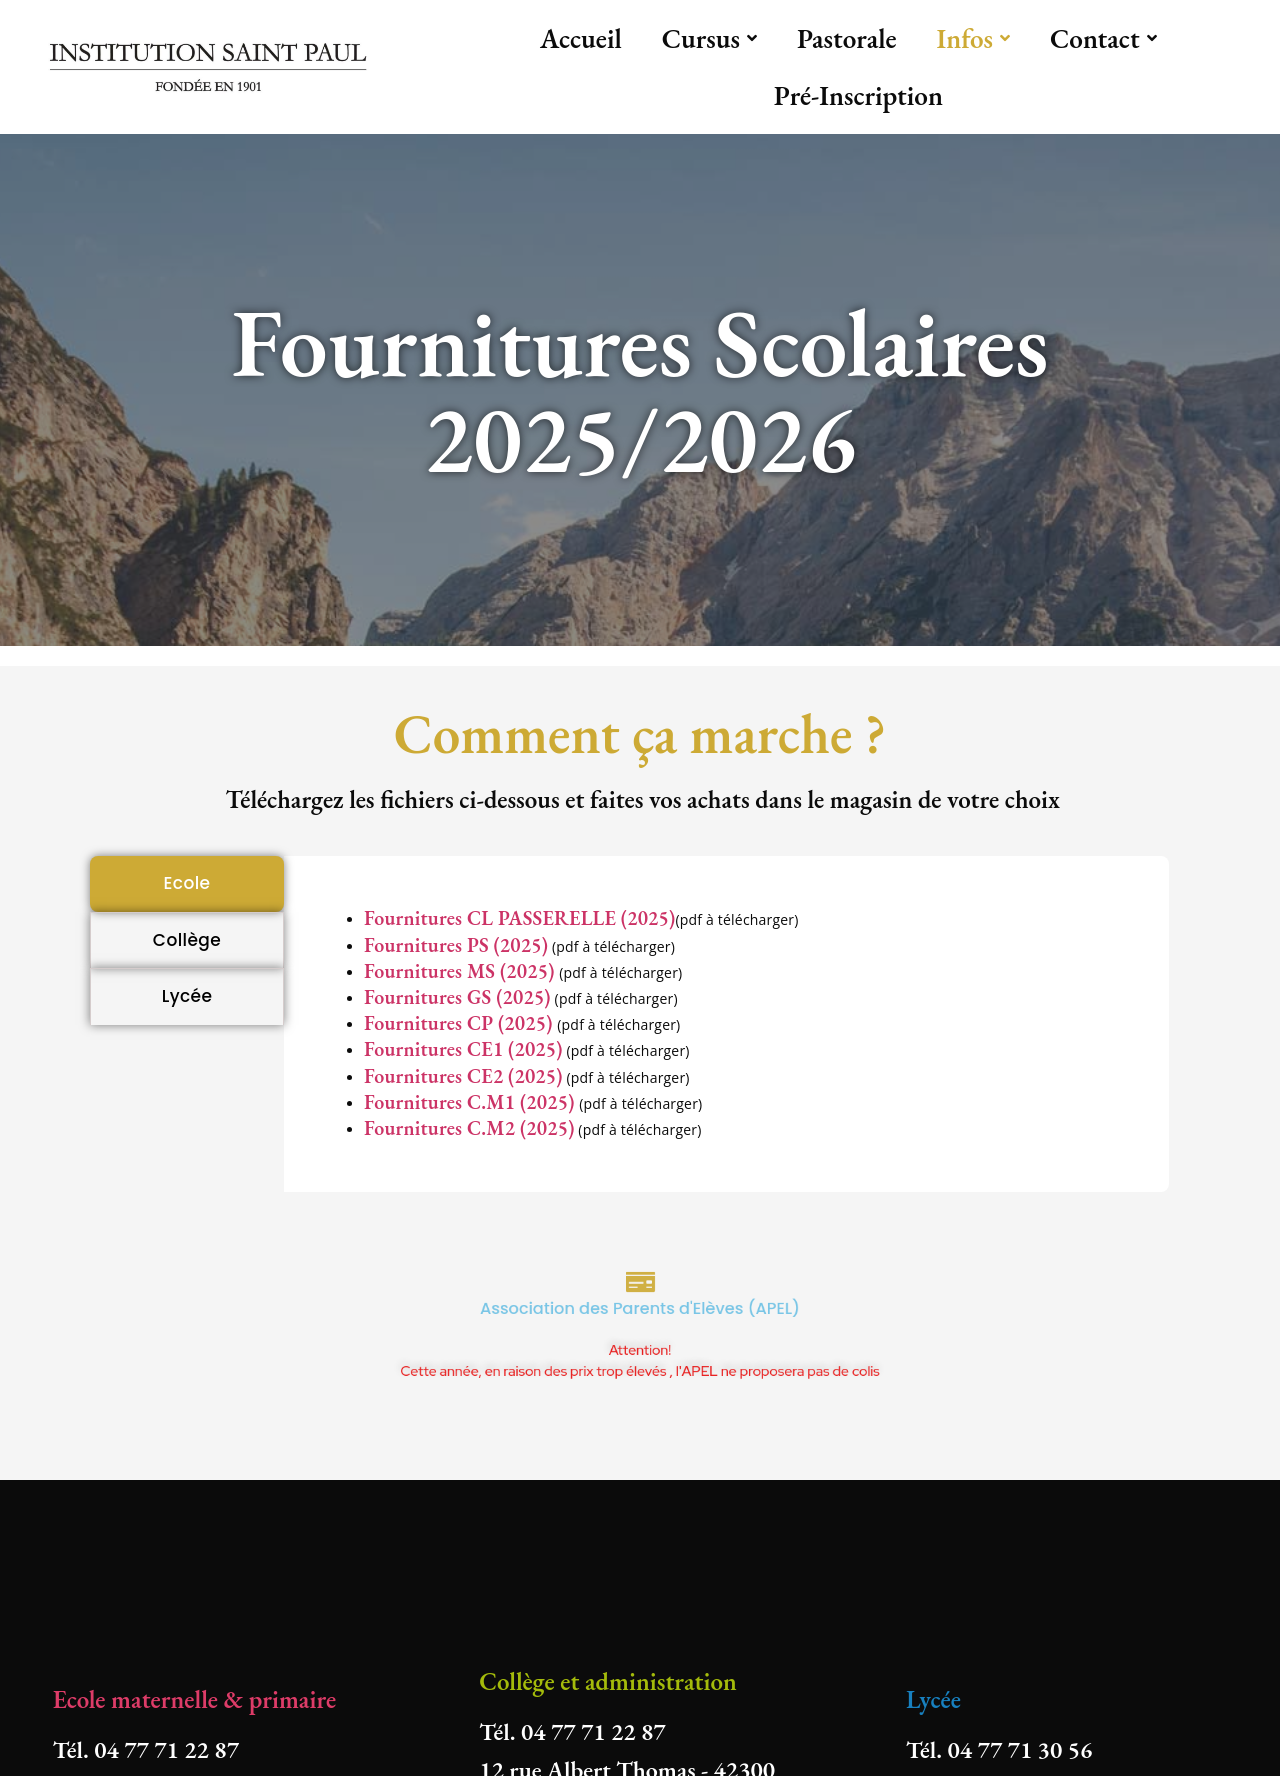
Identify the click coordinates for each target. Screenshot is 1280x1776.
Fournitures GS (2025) (457, 997)
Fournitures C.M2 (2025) (469, 1128)
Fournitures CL (431, 918)
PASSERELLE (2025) (586, 918)
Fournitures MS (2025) (461, 971)
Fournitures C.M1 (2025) (471, 1102)
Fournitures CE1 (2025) (463, 1049)
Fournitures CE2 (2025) (463, 1076)
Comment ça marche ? (640, 733)
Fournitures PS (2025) (456, 945)
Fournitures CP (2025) (460, 1023)
